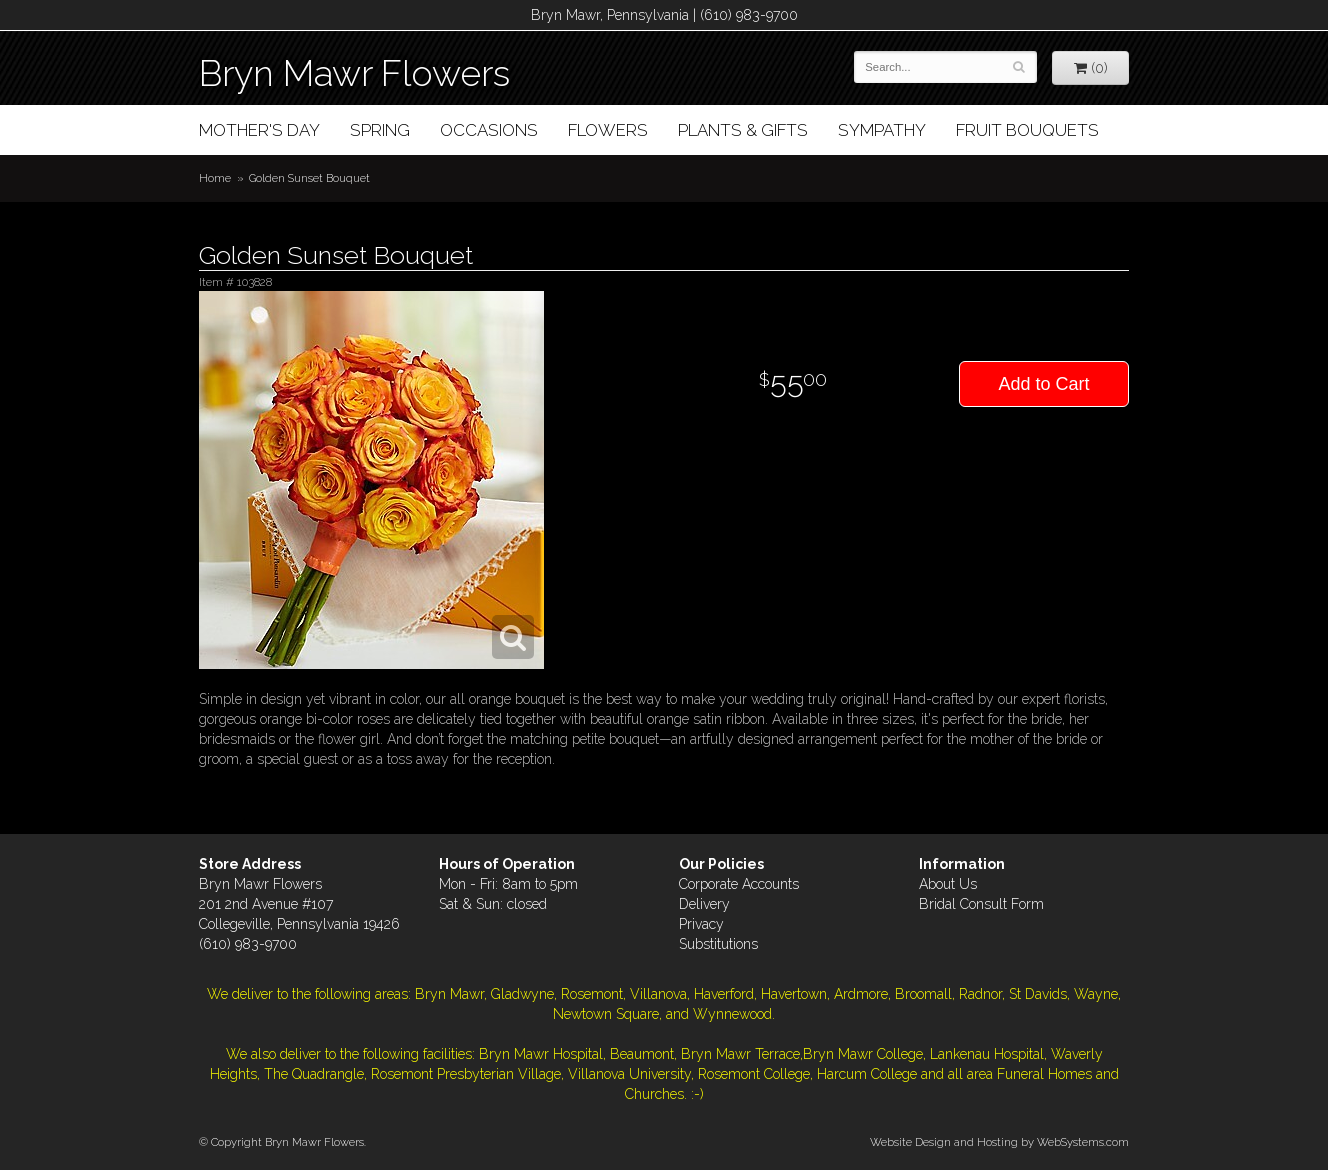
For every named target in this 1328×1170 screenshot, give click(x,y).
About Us (948, 884)
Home (215, 178)
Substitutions (718, 944)
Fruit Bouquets (1027, 130)
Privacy (701, 924)
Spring (380, 130)
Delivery (704, 904)
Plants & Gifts (743, 130)
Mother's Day (259, 130)
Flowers (608, 130)
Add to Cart (1043, 384)
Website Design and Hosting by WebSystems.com (999, 1142)
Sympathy (882, 130)
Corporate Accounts (739, 884)
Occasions (489, 130)
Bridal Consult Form (981, 904)
